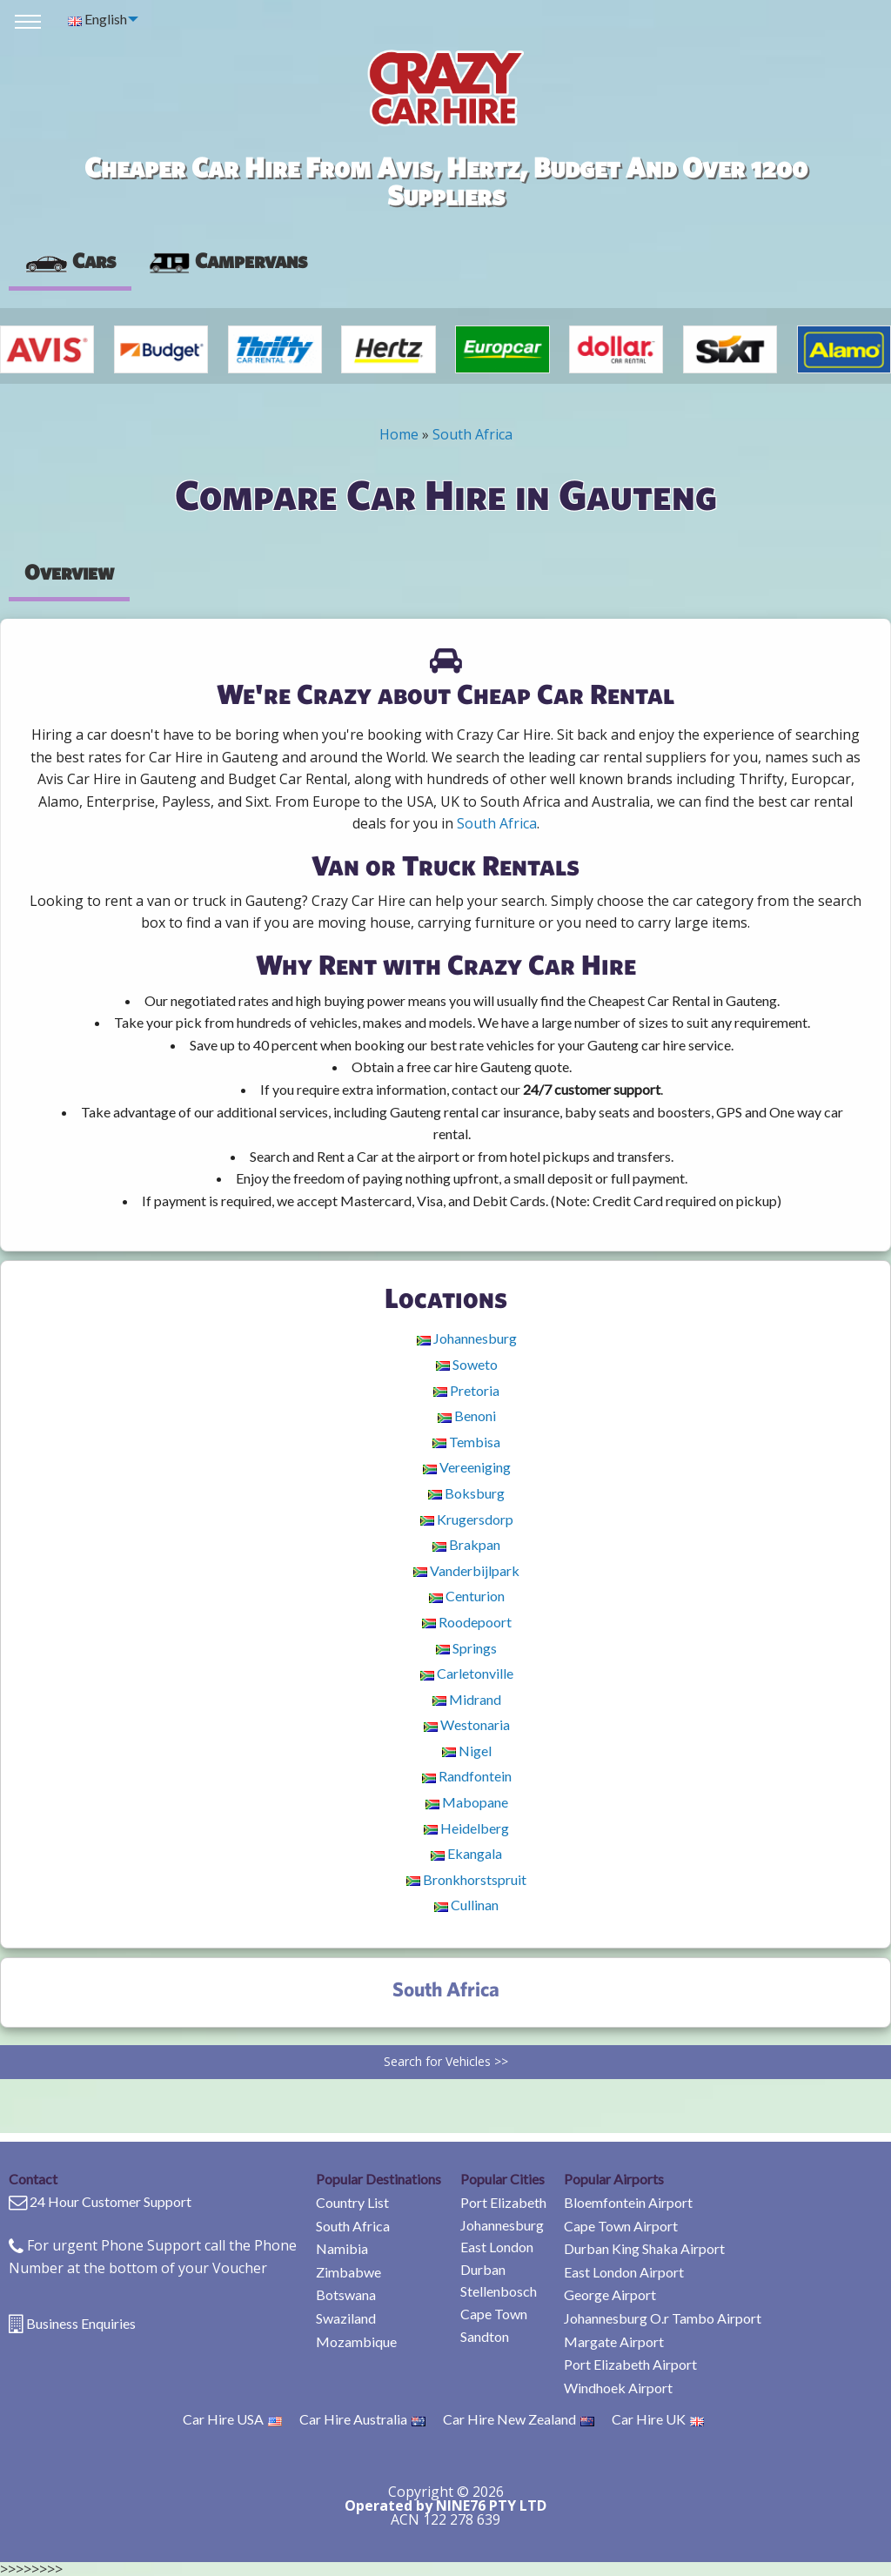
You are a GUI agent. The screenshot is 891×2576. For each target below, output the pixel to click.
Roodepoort (467, 1621)
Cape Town (493, 2313)
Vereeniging (467, 1467)
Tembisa (466, 1441)
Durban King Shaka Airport (644, 2248)
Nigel (467, 1750)
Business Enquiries (81, 2323)
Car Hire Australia (362, 2419)
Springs (466, 1648)
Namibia (342, 2248)
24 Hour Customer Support (110, 2201)
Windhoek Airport (618, 2387)
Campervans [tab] (227, 260)
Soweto (467, 1364)
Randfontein (467, 1776)
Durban (483, 2269)
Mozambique (356, 2341)
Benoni (467, 1415)
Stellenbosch (498, 2291)
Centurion (467, 1595)
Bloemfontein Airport (628, 2202)
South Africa (472, 434)
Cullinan (466, 1904)
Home (399, 434)
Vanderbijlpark (466, 1570)
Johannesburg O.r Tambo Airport (662, 2318)
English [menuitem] (97, 18)
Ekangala (466, 1853)
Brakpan (466, 1544)
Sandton (484, 2336)
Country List (352, 2202)
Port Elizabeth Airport (630, 2364)
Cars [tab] (70, 260)
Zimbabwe (348, 2272)
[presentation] (227, 261)
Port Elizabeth (503, 2202)
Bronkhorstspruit (466, 1879)
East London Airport (624, 2272)
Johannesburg (467, 1338)
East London (496, 2246)
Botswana (346, 2294)
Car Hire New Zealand (518, 2419)
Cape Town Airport (621, 2225)
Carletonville (466, 1673)
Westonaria (467, 1724)
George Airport (610, 2294)
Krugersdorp (466, 1519)
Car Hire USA (232, 2419)
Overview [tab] (69, 572)
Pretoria (466, 1390)
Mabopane (466, 1802)
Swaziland (346, 2318)
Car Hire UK (658, 2419)
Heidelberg (466, 1828)
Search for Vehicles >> (446, 2061)
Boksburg (466, 1493)
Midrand (466, 1699)
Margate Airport (614, 2341)
